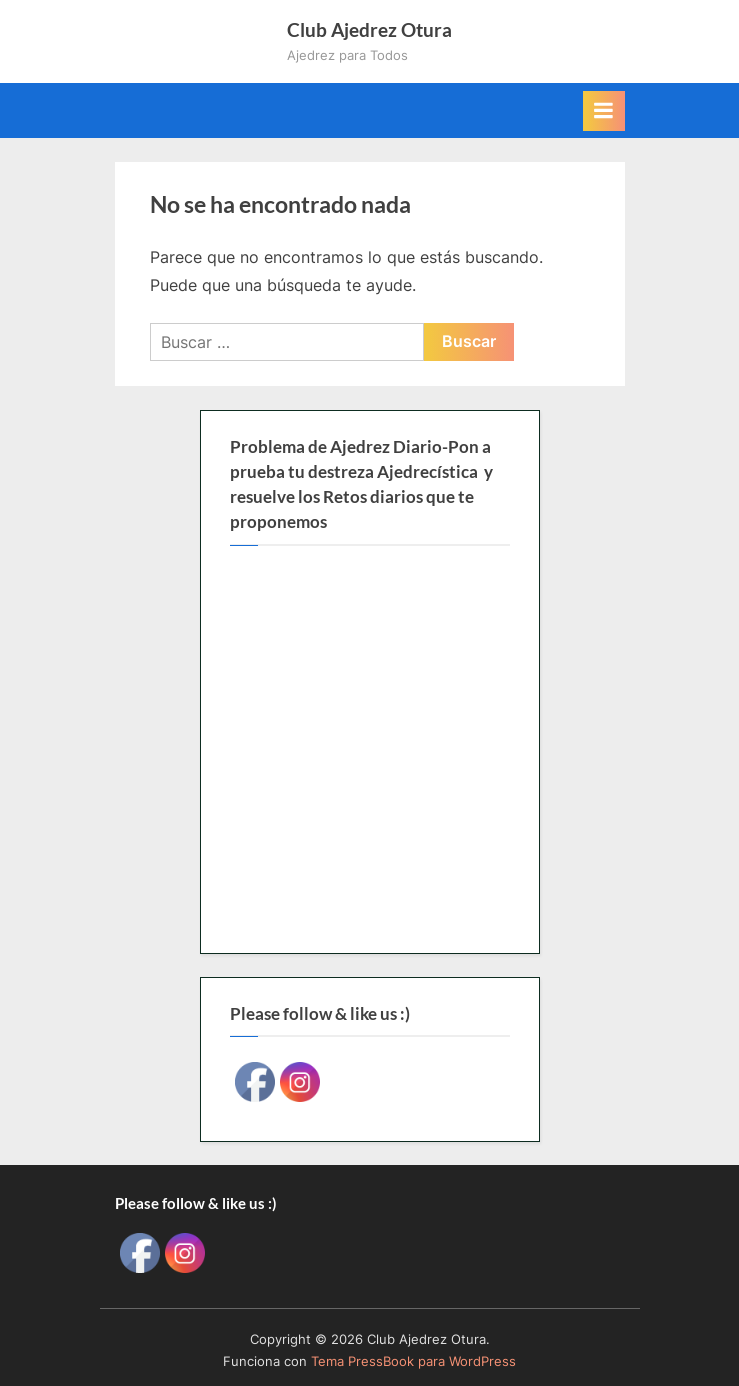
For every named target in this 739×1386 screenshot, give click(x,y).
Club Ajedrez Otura (369, 29)
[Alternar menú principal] (604, 111)
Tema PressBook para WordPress (413, 1361)
